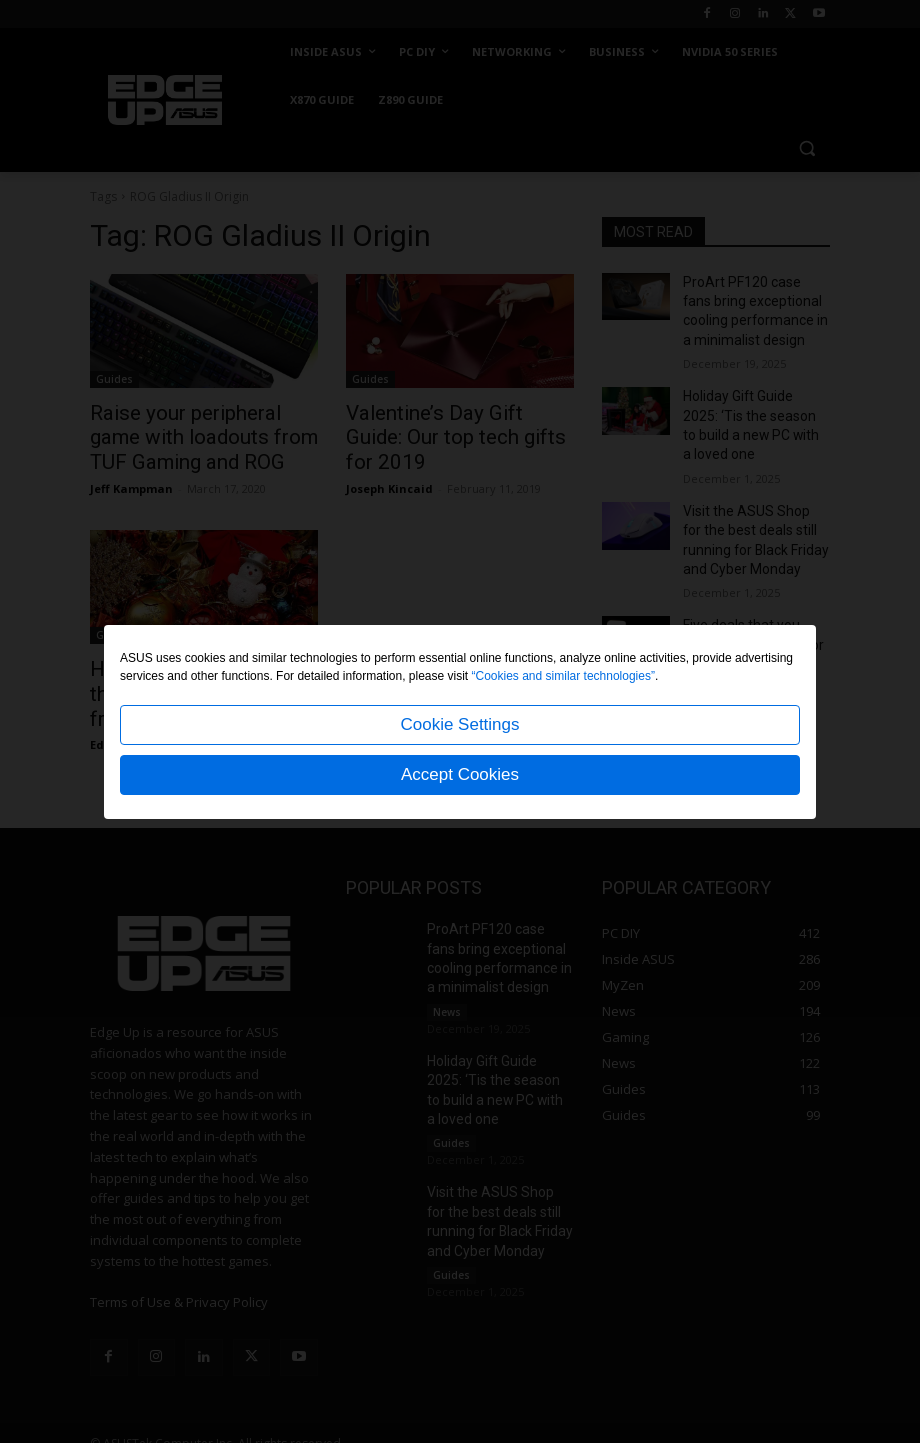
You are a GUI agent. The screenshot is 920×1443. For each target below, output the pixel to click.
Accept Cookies (460, 774)
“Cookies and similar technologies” (563, 676)
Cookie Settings (459, 724)
